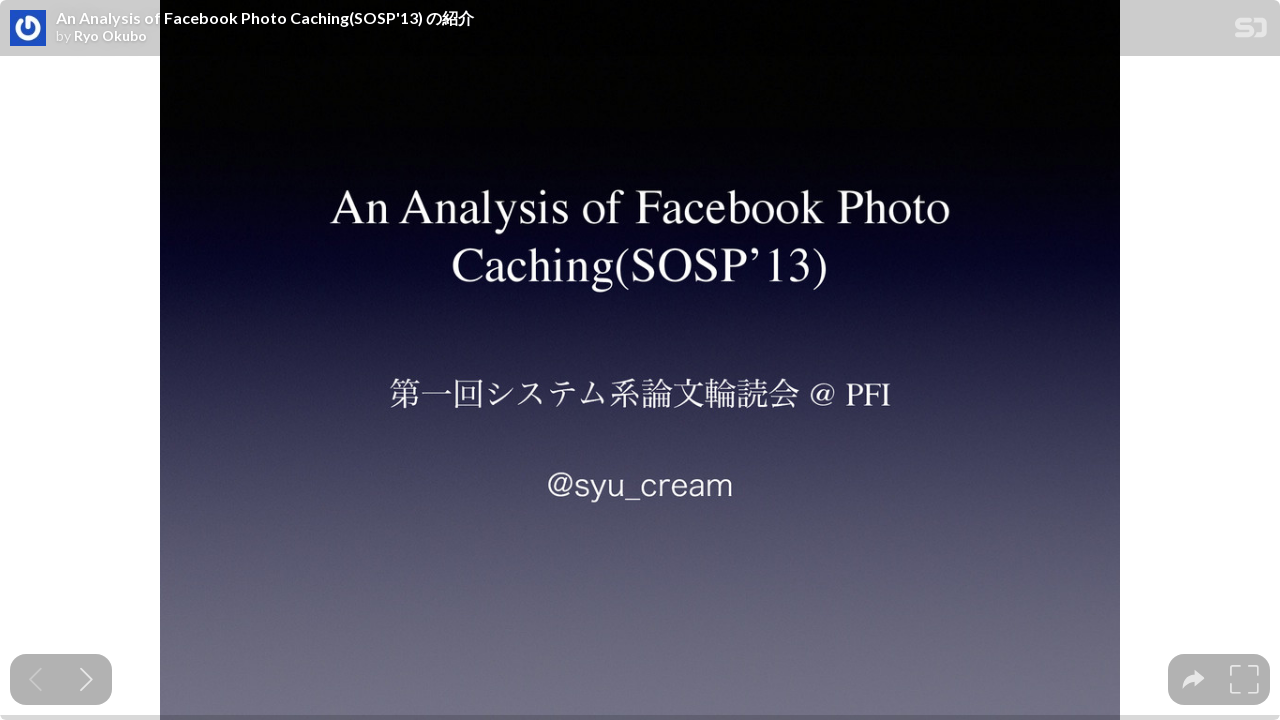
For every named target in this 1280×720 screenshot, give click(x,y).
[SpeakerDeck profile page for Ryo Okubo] (28, 29)
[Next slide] (86, 679)
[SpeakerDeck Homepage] (1251, 31)
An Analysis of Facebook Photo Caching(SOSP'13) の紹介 (265, 18)
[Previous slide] (35, 679)
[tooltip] (1193, 679)
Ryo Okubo (110, 36)
